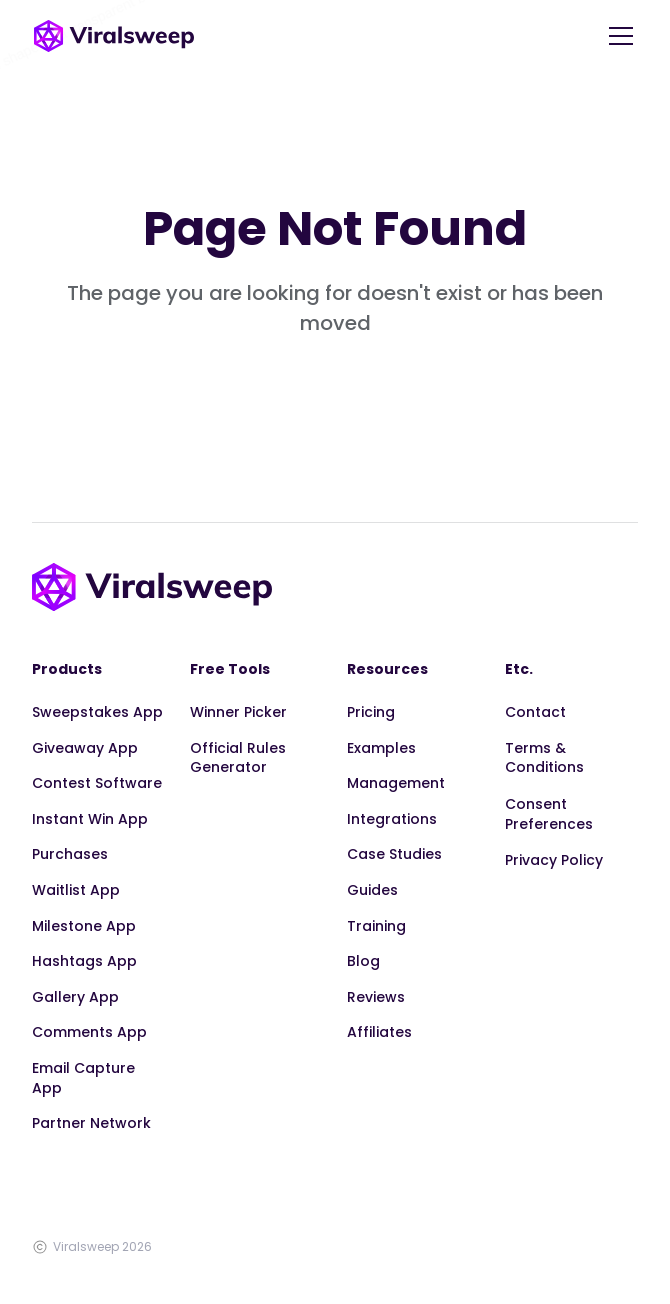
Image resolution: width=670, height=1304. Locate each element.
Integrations (392, 819)
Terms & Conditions (544, 758)
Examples (381, 748)
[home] (114, 36)
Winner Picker (238, 712)
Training (376, 926)
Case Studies (394, 854)
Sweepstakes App (97, 712)
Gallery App (75, 997)
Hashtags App (84, 961)
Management (396, 783)
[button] (617, 36)
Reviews (376, 997)
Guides (372, 890)
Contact (535, 712)
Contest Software (97, 783)
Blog (363, 961)
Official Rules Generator (238, 758)
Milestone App (84, 926)
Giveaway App (85, 748)
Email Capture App (83, 1078)
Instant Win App (90, 819)
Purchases (70, 854)
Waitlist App (76, 890)
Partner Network (91, 1123)
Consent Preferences (549, 814)
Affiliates (379, 1032)
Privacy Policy (554, 860)
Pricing (371, 712)
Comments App (89, 1032)
